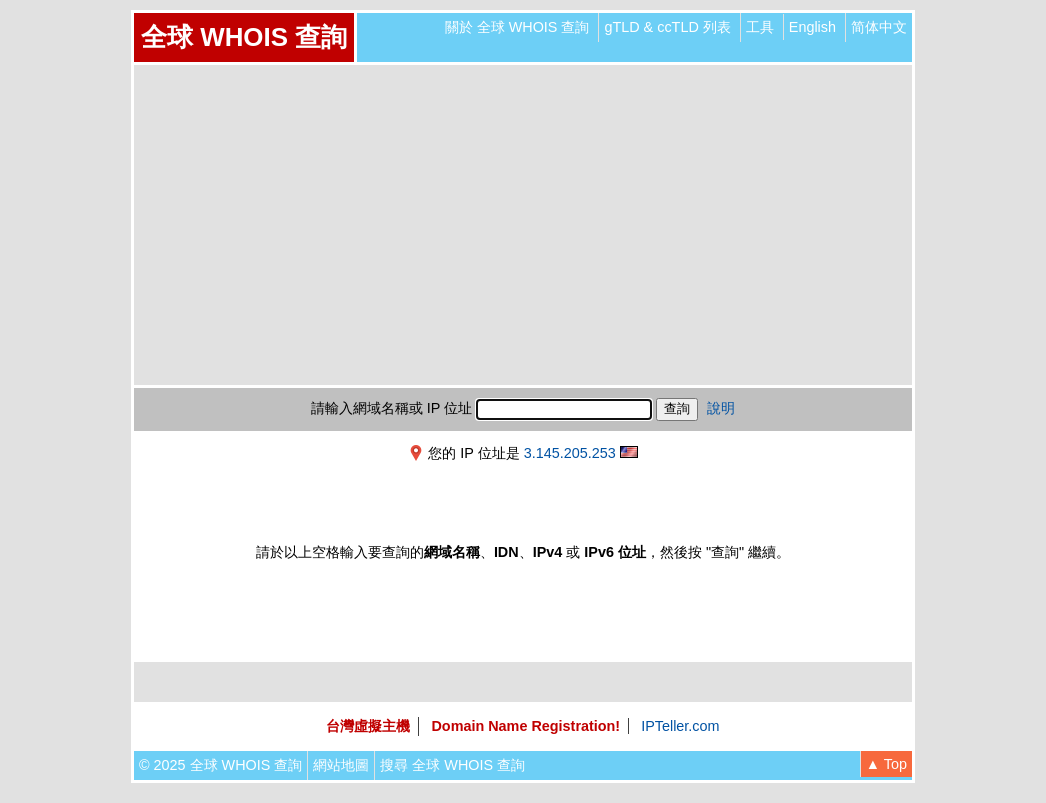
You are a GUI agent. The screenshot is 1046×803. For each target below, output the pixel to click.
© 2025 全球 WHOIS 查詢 (220, 765)
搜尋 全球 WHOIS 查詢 (452, 765)
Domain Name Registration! (525, 726)
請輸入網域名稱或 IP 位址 (391, 408)
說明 (721, 408)
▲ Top (886, 764)
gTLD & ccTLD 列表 (667, 27)
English (812, 27)
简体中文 (879, 27)
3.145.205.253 (570, 453)
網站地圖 (341, 765)
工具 (760, 27)
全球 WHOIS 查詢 (244, 37)
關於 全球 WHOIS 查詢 (517, 27)
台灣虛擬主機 (368, 726)
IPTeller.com (680, 726)
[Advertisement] (523, 225)
